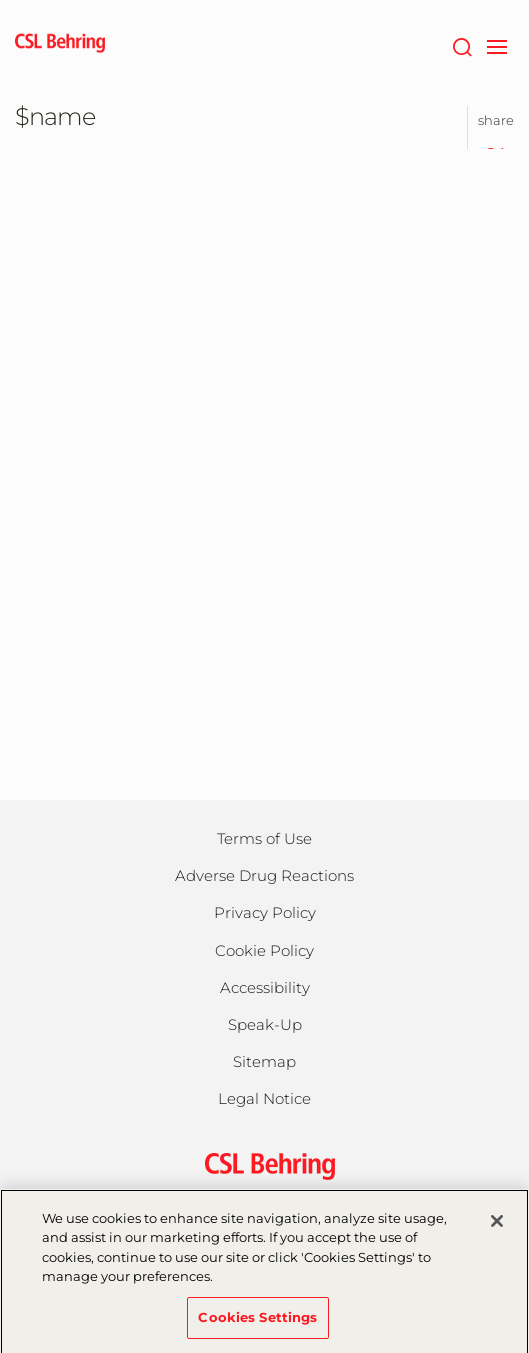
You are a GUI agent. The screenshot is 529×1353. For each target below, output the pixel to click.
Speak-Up (265, 1024)
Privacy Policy (265, 912)
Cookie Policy (264, 950)
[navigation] (496, 45)
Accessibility (265, 987)
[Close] (497, 1231)
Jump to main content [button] (0, 0)
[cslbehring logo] (60, 45)
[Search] (461, 45)
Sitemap (264, 1061)
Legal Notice (264, 1098)
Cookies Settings (257, 1327)
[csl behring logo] (265, 1164)
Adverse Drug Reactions (264, 875)
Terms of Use (264, 838)
